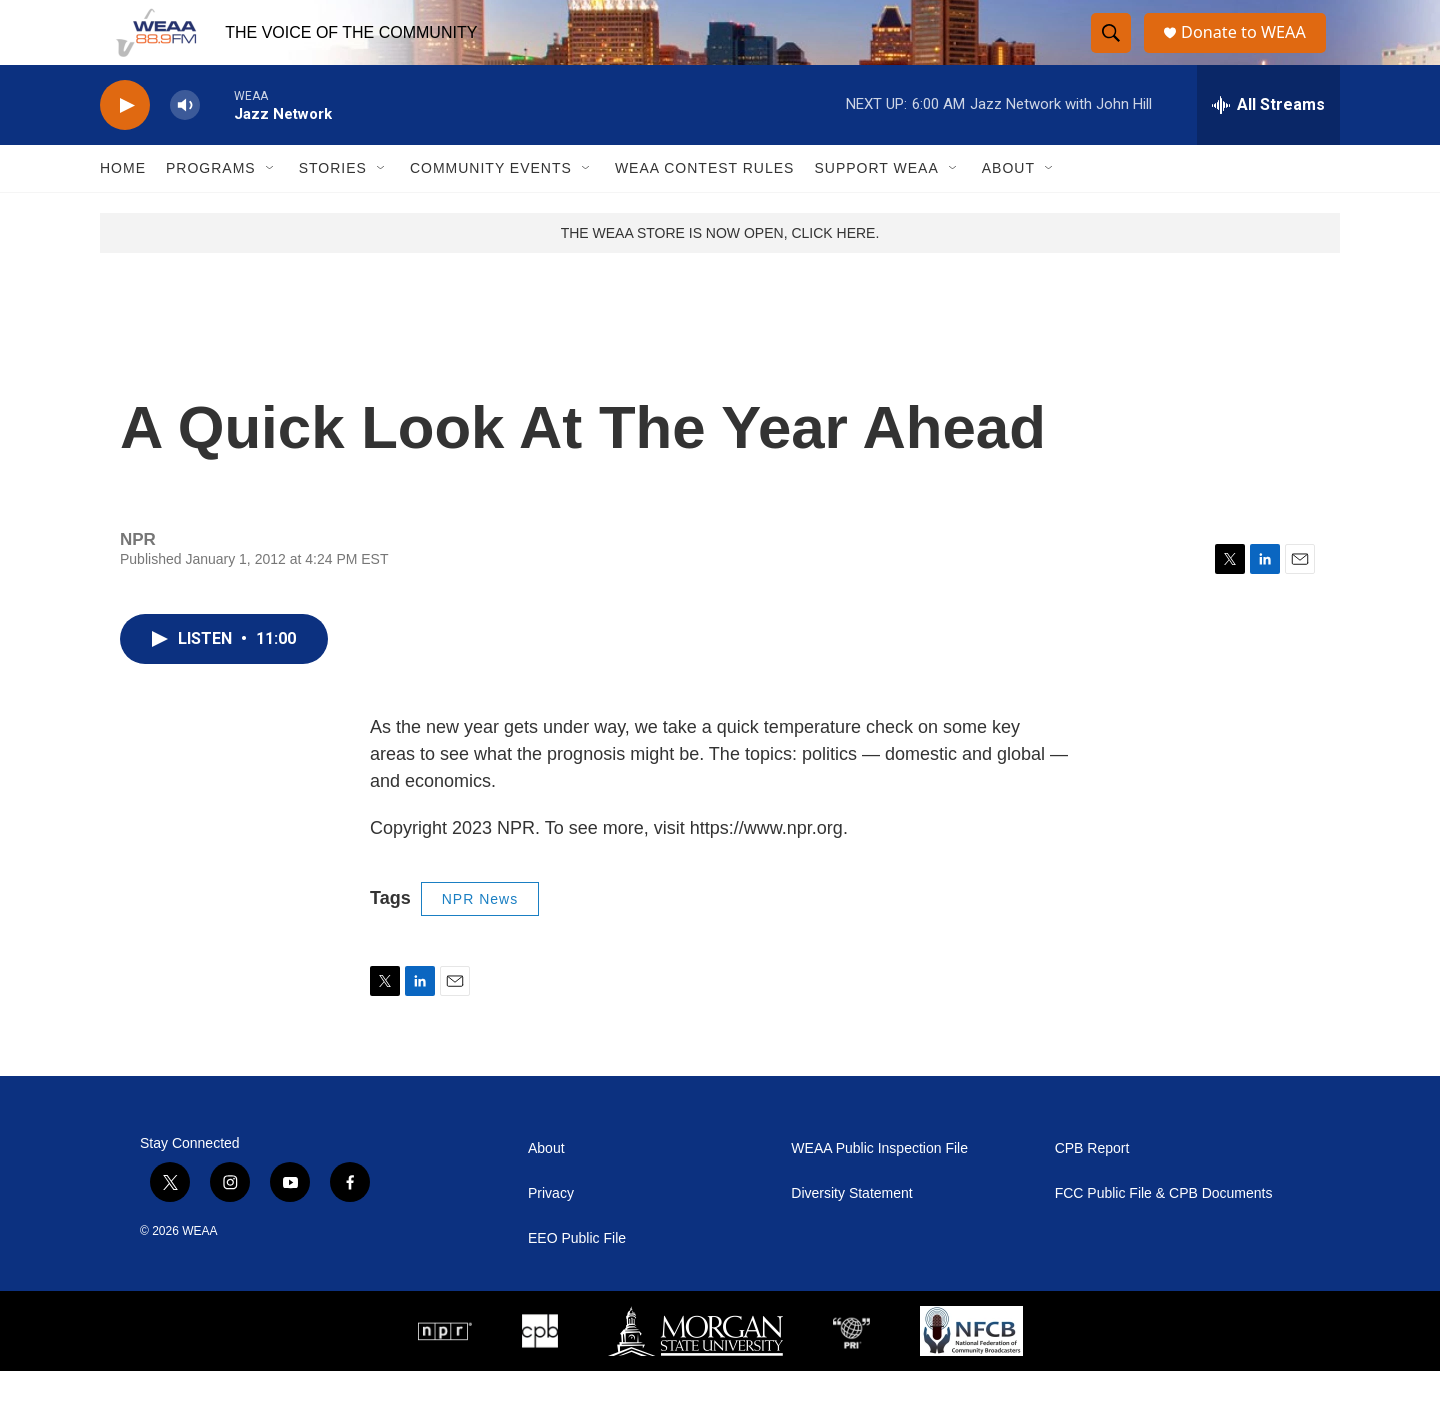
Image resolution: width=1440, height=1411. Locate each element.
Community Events (491, 208)
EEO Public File (577, 1278)
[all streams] (1268, 145)
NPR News (480, 939)
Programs (211, 208)
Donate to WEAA (1251, 52)
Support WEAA (876, 208)
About (1008, 208)
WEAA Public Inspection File (879, 1188)
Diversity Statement (851, 1233)
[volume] (185, 145)
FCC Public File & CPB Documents (1164, 1233)
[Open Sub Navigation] (271, 208)
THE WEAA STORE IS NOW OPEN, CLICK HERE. (720, 273)
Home (123, 208)
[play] (125, 145)
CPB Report (1092, 1188)
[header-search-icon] (1112, 53)
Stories (333, 208)
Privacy (551, 1233)
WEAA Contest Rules (705, 208)
